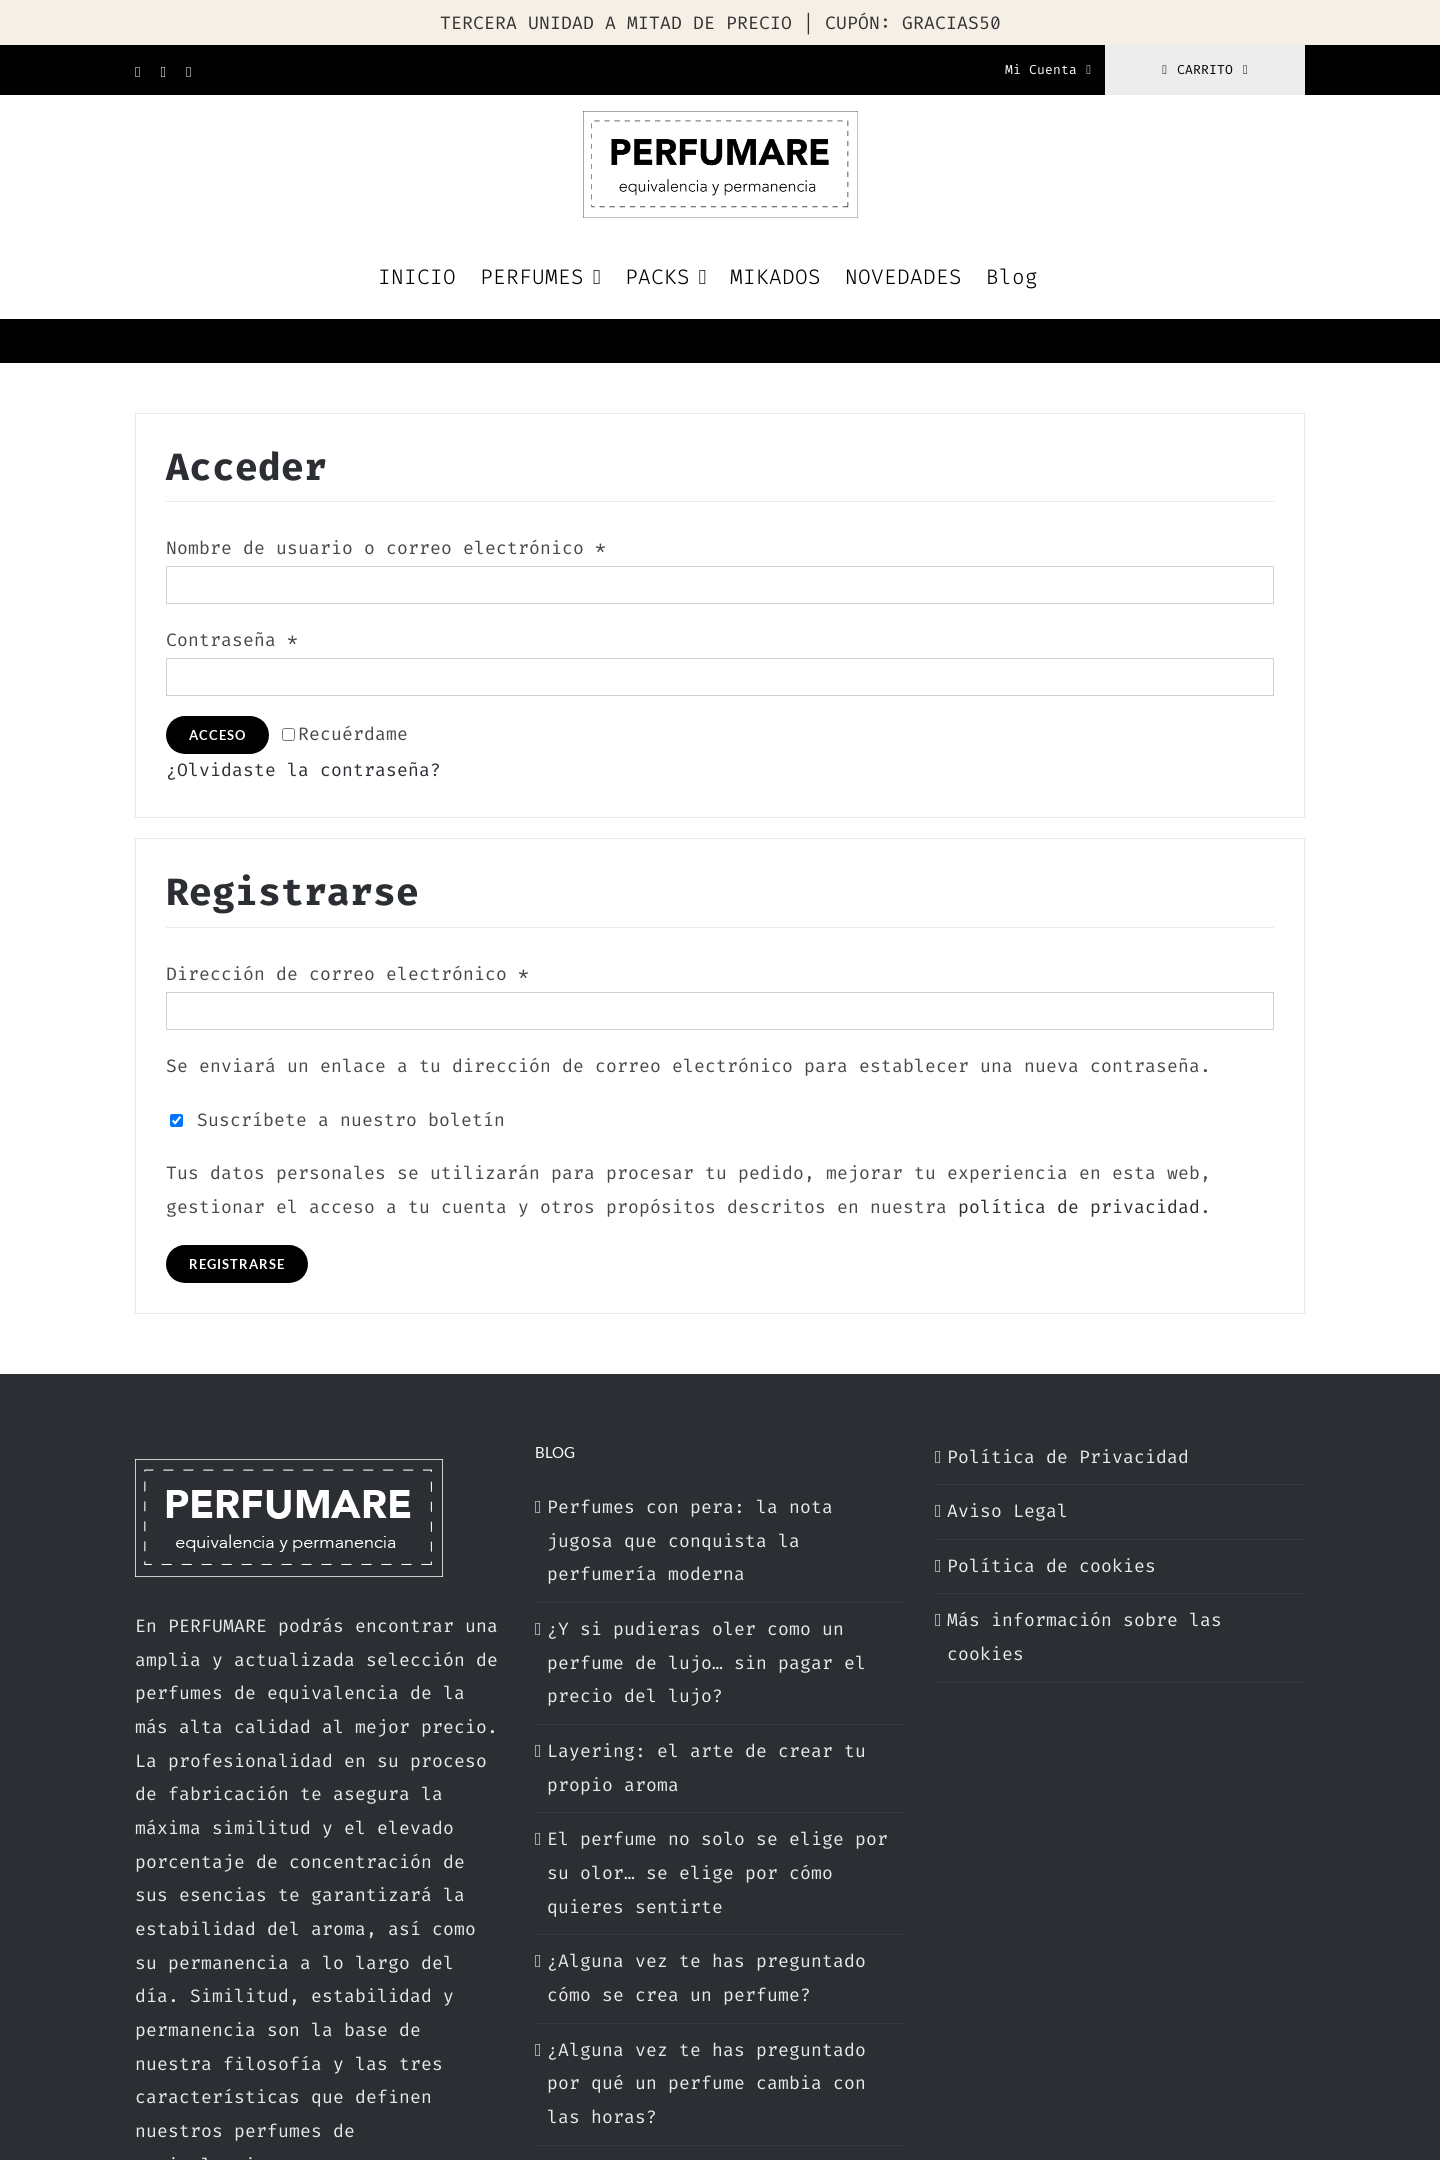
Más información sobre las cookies (1084, 1637)
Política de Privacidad (1068, 1457)
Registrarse (237, 1264)
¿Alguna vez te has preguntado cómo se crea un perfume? (706, 1978)
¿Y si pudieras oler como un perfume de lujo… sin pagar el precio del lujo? (706, 1662)
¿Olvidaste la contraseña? (303, 770)
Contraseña (232, 640)
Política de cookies (1051, 1566)
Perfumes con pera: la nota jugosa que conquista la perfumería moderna (690, 1540)
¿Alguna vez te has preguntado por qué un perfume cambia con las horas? (706, 2083)
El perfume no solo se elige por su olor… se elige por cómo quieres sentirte (717, 1872)
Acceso (217, 735)
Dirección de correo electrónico (347, 974)
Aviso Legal (1007, 1511)
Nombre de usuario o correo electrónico (386, 548)
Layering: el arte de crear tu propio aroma (706, 1768)
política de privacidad (1079, 1207)
